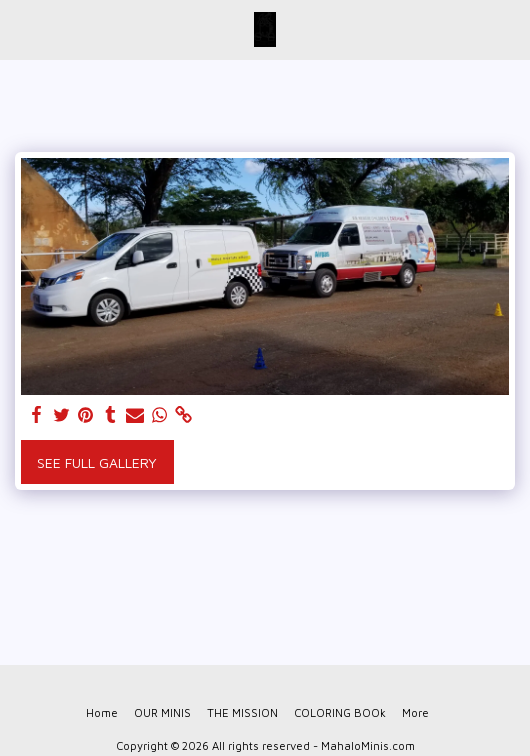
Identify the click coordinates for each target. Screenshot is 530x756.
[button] (22, 28)
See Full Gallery (97, 462)
